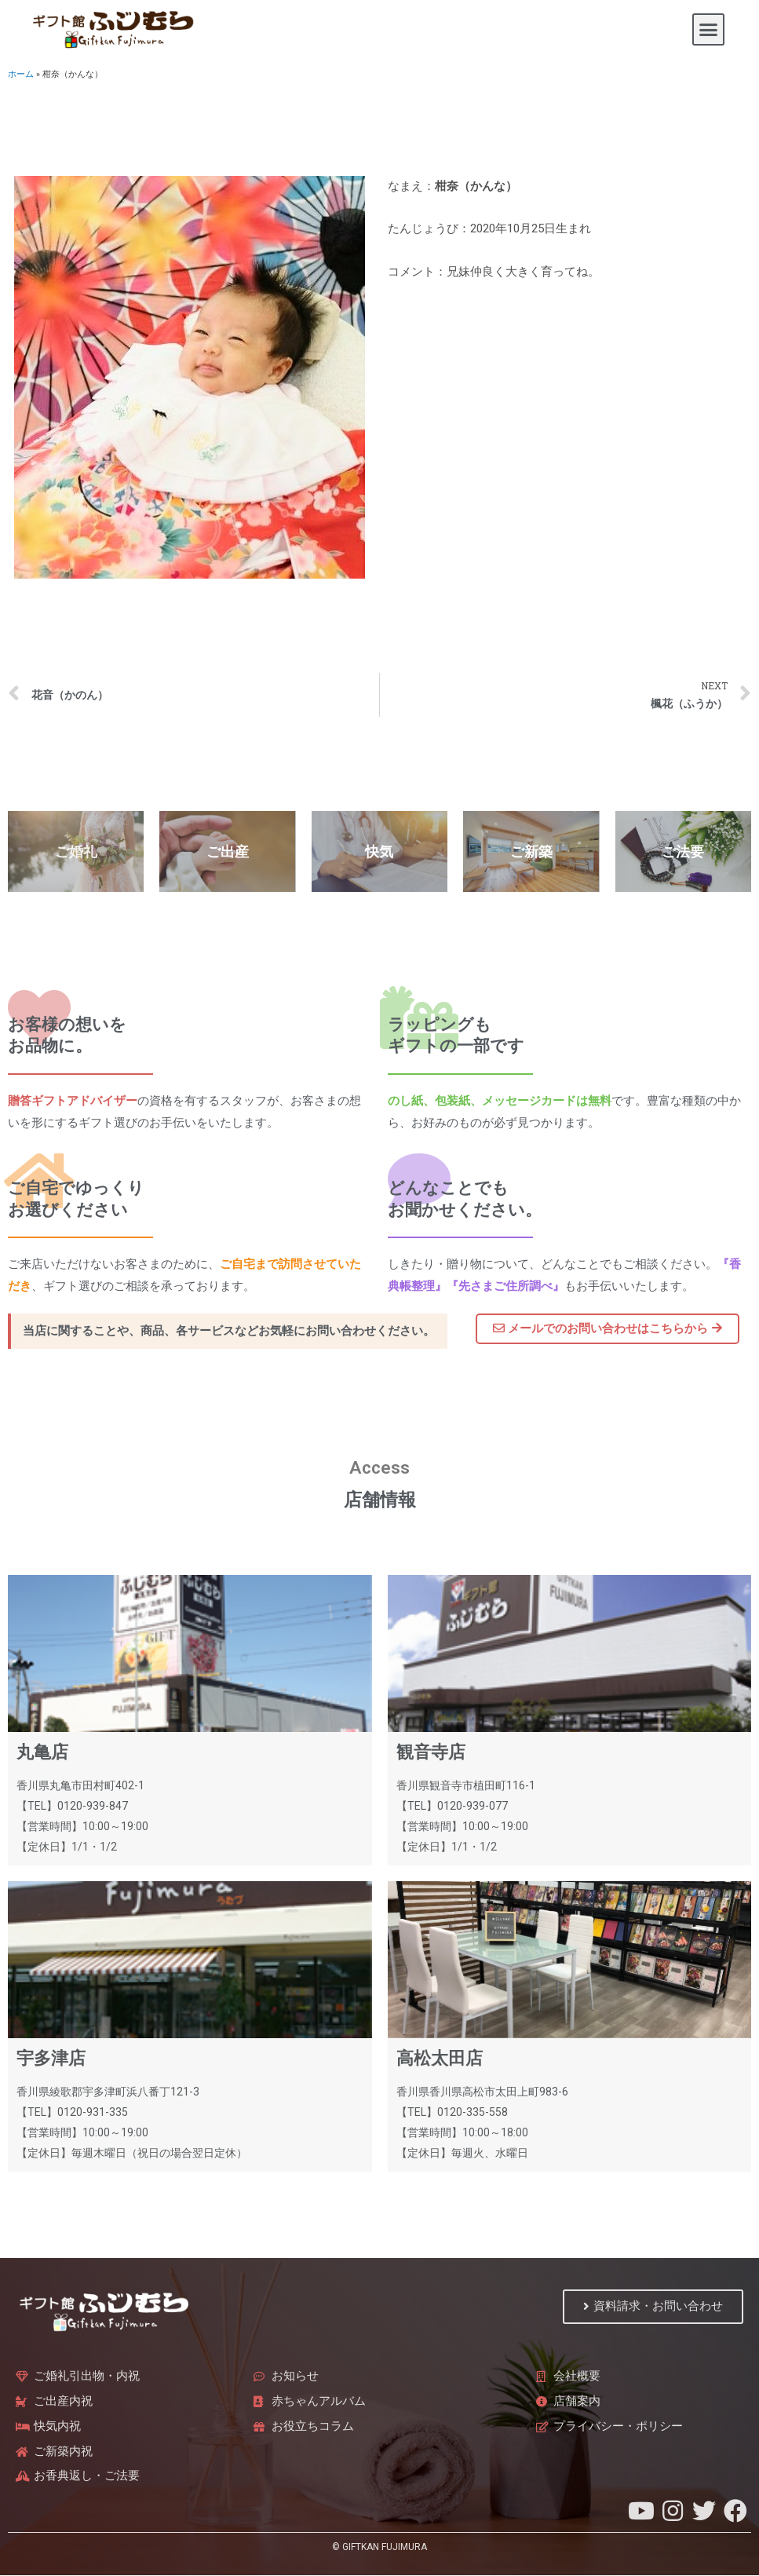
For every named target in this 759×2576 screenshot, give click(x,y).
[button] (708, 29)
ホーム (21, 74)
